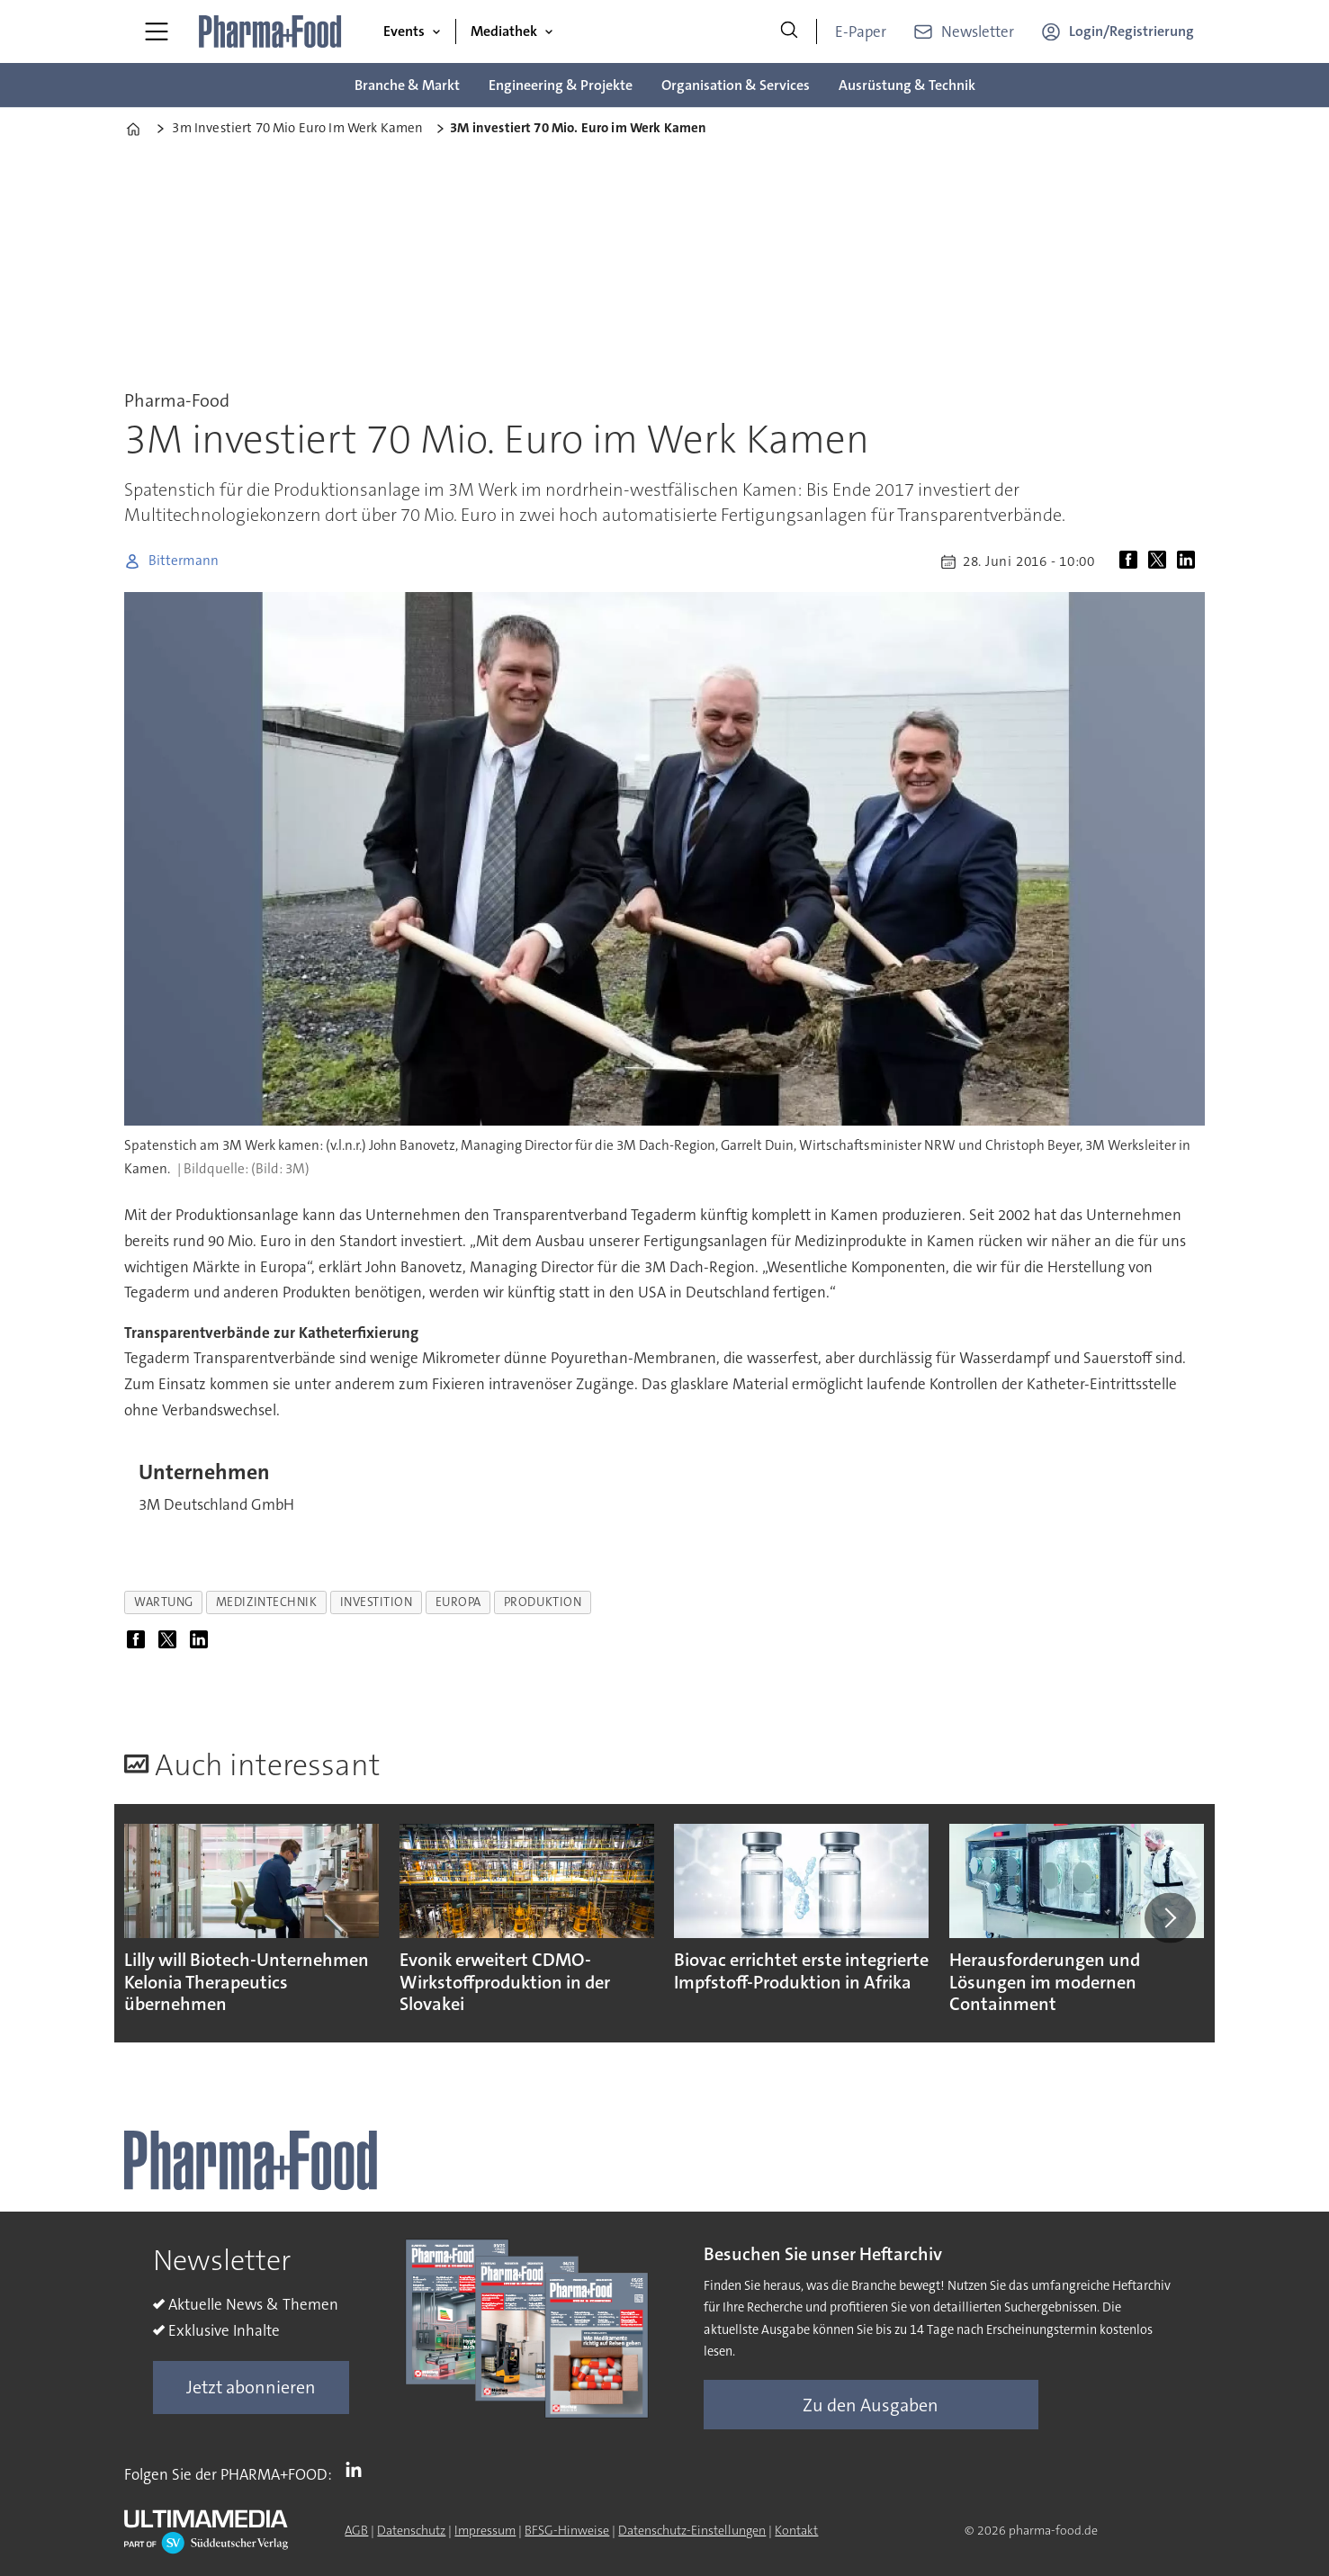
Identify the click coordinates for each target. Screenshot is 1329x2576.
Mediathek (504, 31)
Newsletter (977, 31)
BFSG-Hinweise (567, 2530)
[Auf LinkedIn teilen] (1189, 561)
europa (458, 1602)
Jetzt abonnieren (251, 2387)
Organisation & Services (735, 85)
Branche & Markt (407, 85)
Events (404, 31)
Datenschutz (411, 2530)
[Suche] (789, 31)
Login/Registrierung (1131, 31)
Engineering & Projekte (561, 85)
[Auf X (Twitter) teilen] (1160, 561)
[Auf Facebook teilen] (1131, 561)
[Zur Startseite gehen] (271, 31)
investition (376, 1602)
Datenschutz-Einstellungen (692, 2530)
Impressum (485, 2530)
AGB (356, 2530)
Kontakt (796, 2530)
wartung (163, 1602)
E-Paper (860, 31)
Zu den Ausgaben (870, 2405)
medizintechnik (267, 1602)
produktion (542, 1602)
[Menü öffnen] (156, 31)
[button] (1170, 1917)
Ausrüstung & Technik (907, 85)
